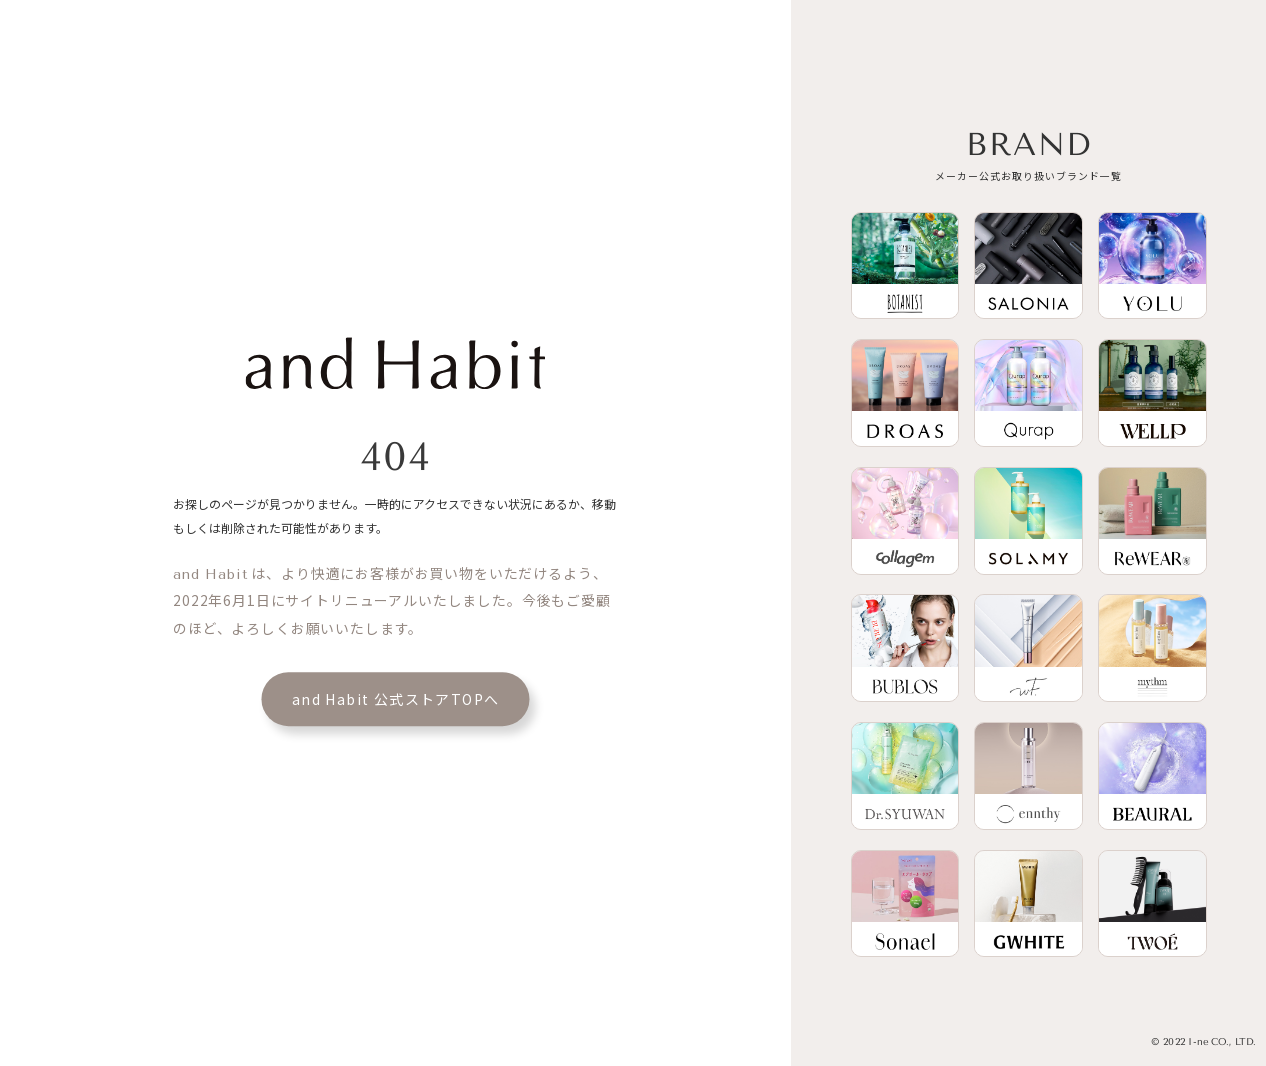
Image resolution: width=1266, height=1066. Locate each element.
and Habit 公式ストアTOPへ (396, 700)
